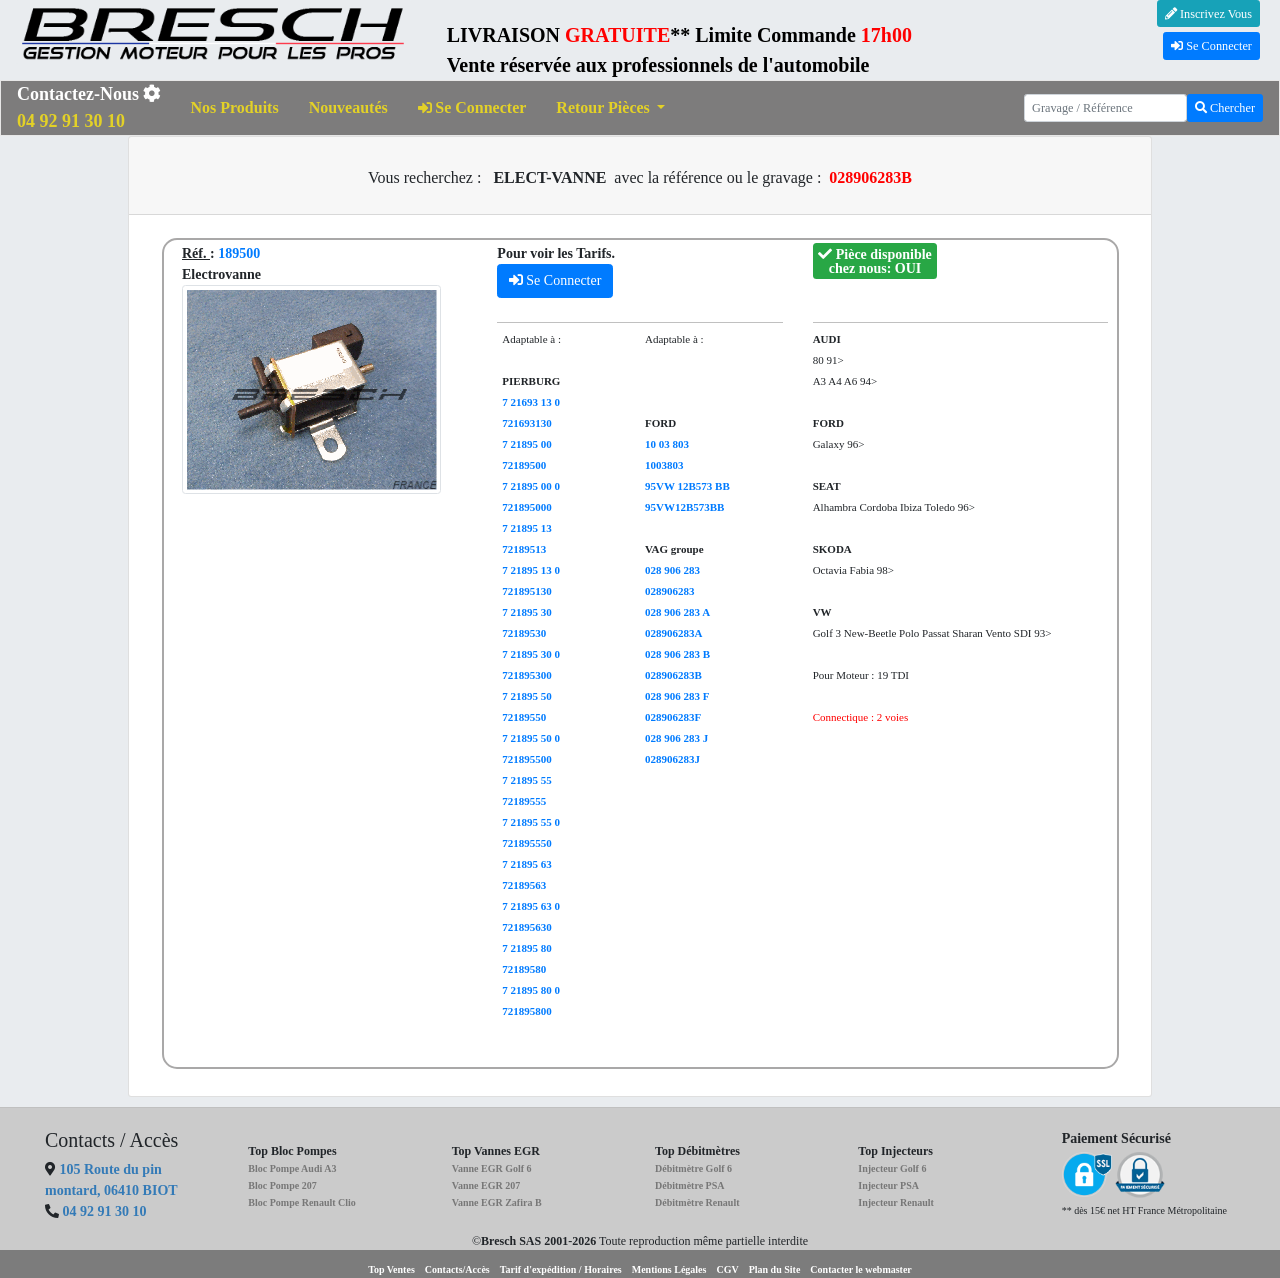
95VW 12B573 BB (687, 486)
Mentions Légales (669, 1269)
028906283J (672, 759)
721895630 (527, 927)
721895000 (527, 507)
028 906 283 (672, 570)
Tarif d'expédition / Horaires (561, 1269)
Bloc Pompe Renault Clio (302, 1202)
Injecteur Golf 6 (892, 1168)
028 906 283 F (677, 696)
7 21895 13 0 (531, 570)
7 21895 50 (527, 696)
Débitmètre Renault (697, 1202)
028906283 (670, 591)
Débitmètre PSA (690, 1185)
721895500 (527, 759)
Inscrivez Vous (1208, 14)
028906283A (673, 633)
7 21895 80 (527, 948)
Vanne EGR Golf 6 (492, 1168)
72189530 (524, 633)
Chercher (1225, 108)
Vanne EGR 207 (486, 1185)
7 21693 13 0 (531, 402)
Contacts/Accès (457, 1269)
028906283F (673, 717)
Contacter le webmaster (860, 1269)
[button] (610, 108)
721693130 (527, 423)
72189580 (524, 969)
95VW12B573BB (684, 507)
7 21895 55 (527, 780)
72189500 (524, 465)
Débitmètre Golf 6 (693, 1168)
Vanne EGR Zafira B (497, 1202)
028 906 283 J (676, 738)
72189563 (524, 885)
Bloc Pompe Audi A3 (292, 1168)
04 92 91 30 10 (105, 1211)
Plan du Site (775, 1269)
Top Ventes (391, 1269)
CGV (727, 1269)
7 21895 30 (527, 612)
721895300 (527, 675)
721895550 (527, 843)
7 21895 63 (527, 864)
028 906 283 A (677, 612)
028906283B (673, 675)
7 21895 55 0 (531, 822)
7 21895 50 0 (531, 738)
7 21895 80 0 (531, 990)
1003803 (664, 465)
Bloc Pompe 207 (282, 1185)
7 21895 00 (527, 444)
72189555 (524, 801)
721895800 (527, 1011)
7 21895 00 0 (531, 486)
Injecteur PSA (888, 1185)
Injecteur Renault (896, 1202)
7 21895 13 (527, 528)
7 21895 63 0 (531, 906)
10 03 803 (667, 444)
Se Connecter (1211, 46)
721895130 (527, 591)
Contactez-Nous (89, 107)
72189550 (524, 717)
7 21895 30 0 (531, 654)
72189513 (524, 549)
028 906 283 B (677, 654)
